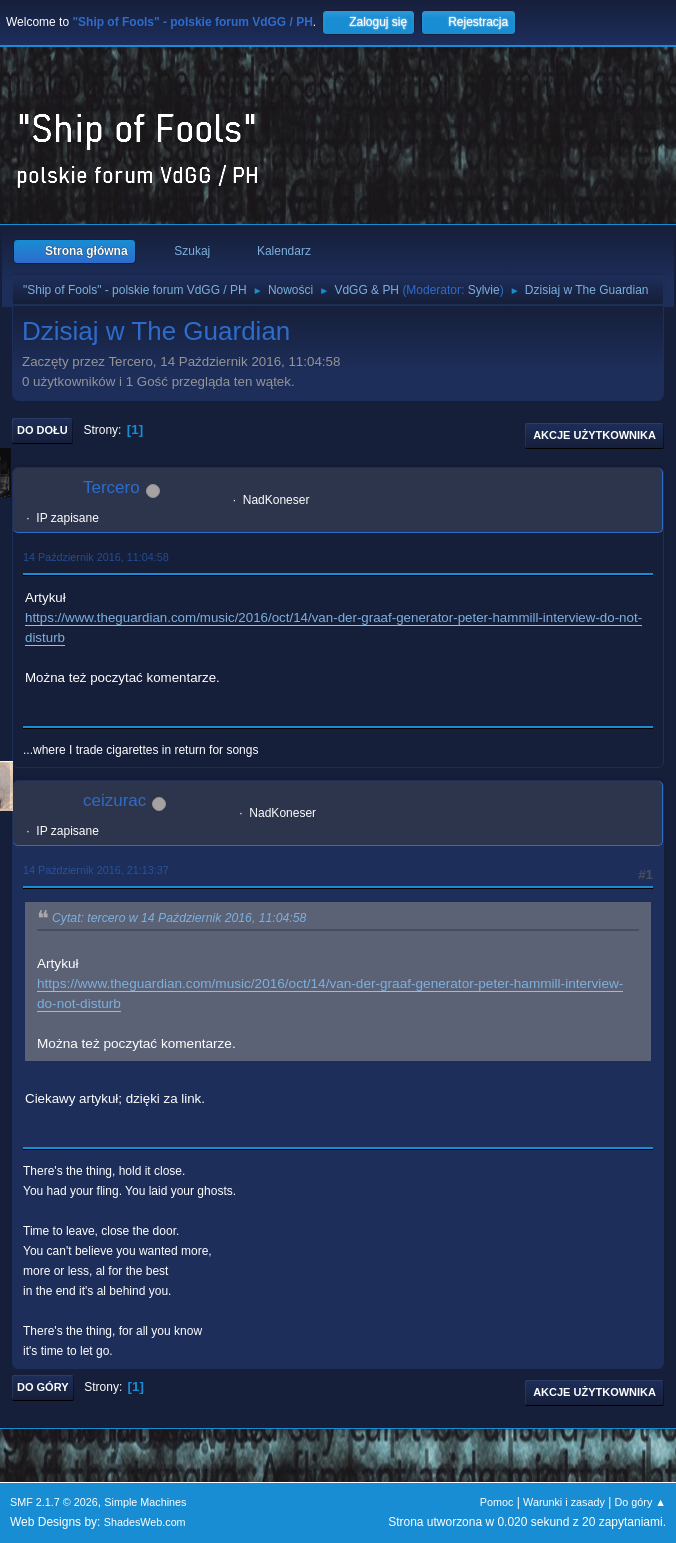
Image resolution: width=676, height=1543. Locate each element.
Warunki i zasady (564, 1502)
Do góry (43, 1387)
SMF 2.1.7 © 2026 (54, 1502)
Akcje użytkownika (594, 435)
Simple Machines (145, 1502)
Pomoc (497, 1502)
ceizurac (114, 800)
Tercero (111, 487)
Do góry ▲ (640, 1502)
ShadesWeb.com (145, 1522)
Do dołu (42, 430)
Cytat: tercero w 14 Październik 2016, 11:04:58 (179, 918)
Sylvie (484, 290)
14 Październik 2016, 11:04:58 (96, 557)
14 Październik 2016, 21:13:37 (96, 870)
